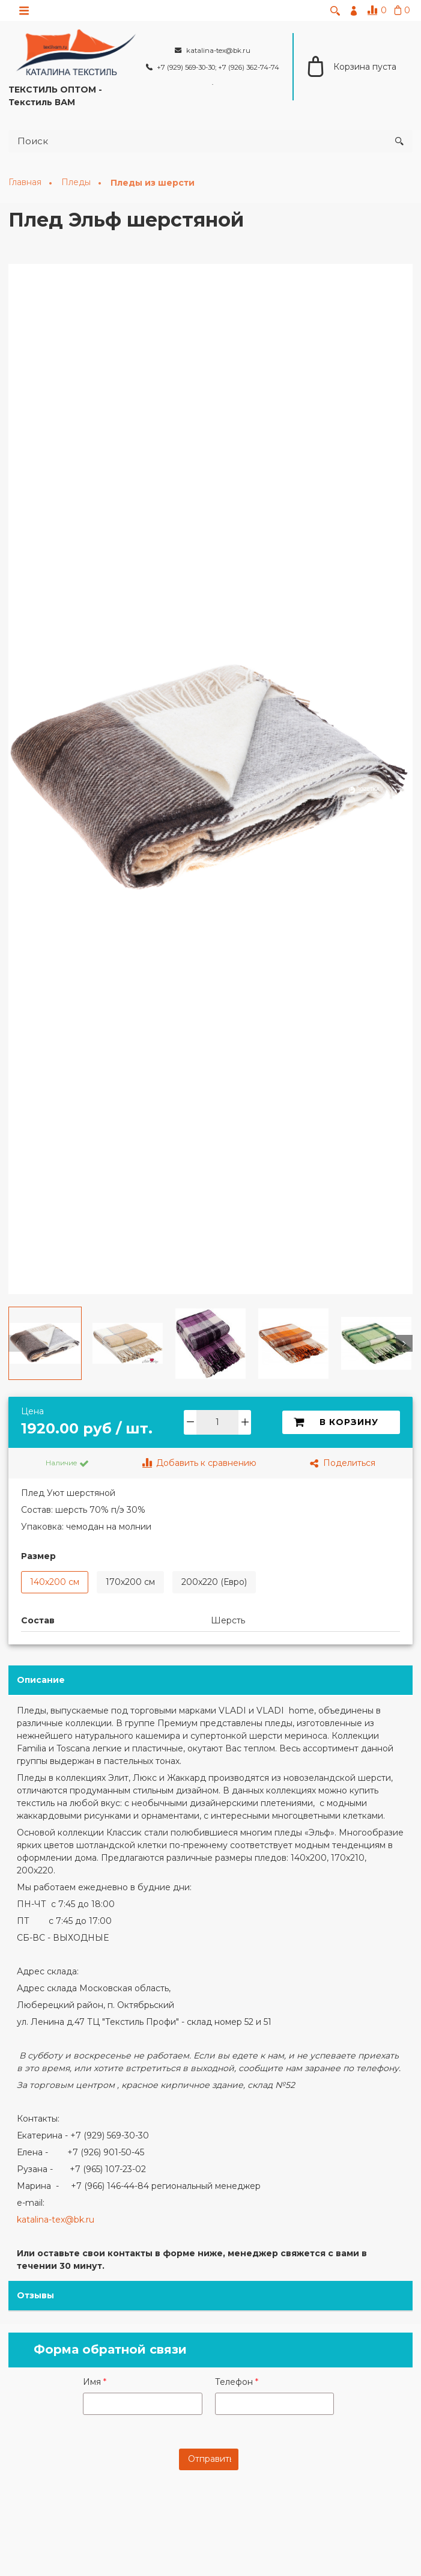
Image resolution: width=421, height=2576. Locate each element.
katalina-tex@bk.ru (55, 2220)
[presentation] (212, 2511)
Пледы (77, 182)
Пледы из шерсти (153, 183)
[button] (16, 1343)
